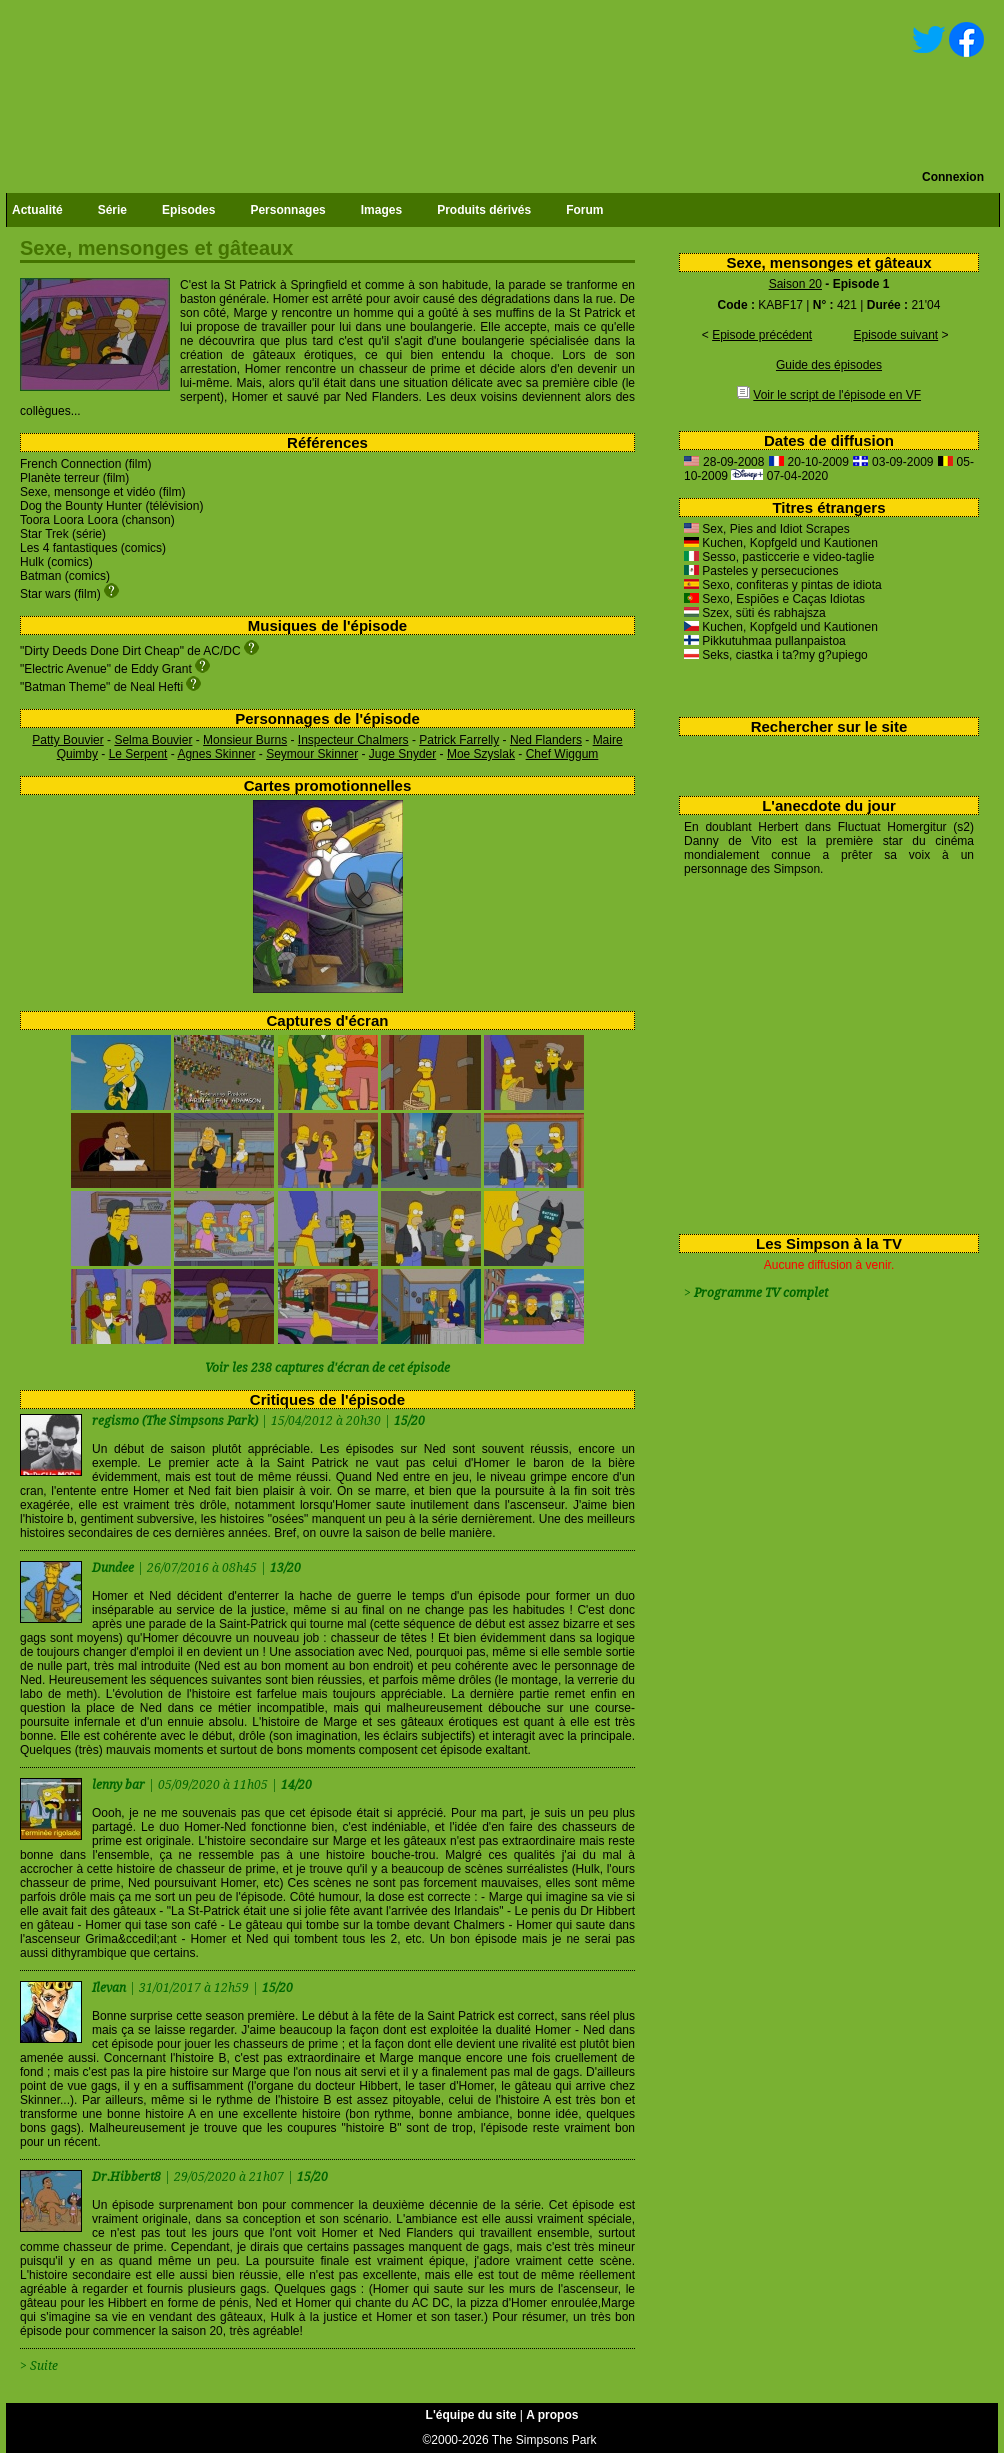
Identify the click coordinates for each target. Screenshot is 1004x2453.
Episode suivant (895, 335)
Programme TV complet (761, 1293)
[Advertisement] (821, 1051)
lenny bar (120, 1785)
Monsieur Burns (245, 740)
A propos (552, 2415)
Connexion (953, 177)
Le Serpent (138, 754)
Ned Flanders (546, 740)
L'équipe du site (471, 2415)
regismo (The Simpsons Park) (175, 1421)
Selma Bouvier (153, 740)
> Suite (39, 2366)
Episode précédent (762, 335)
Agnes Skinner (216, 754)
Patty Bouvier (67, 740)
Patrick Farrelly (459, 740)
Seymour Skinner (312, 754)
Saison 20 (795, 284)
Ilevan (110, 1988)
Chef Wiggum (562, 754)
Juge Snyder (402, 754)
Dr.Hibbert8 (128, 2177)
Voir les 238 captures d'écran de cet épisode (327, 1368)
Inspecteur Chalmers (353, 740)
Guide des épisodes (829, 365)
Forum (584, 210)
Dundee (114, 1568)
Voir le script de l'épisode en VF (837, 395)
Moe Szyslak (481, 754)
